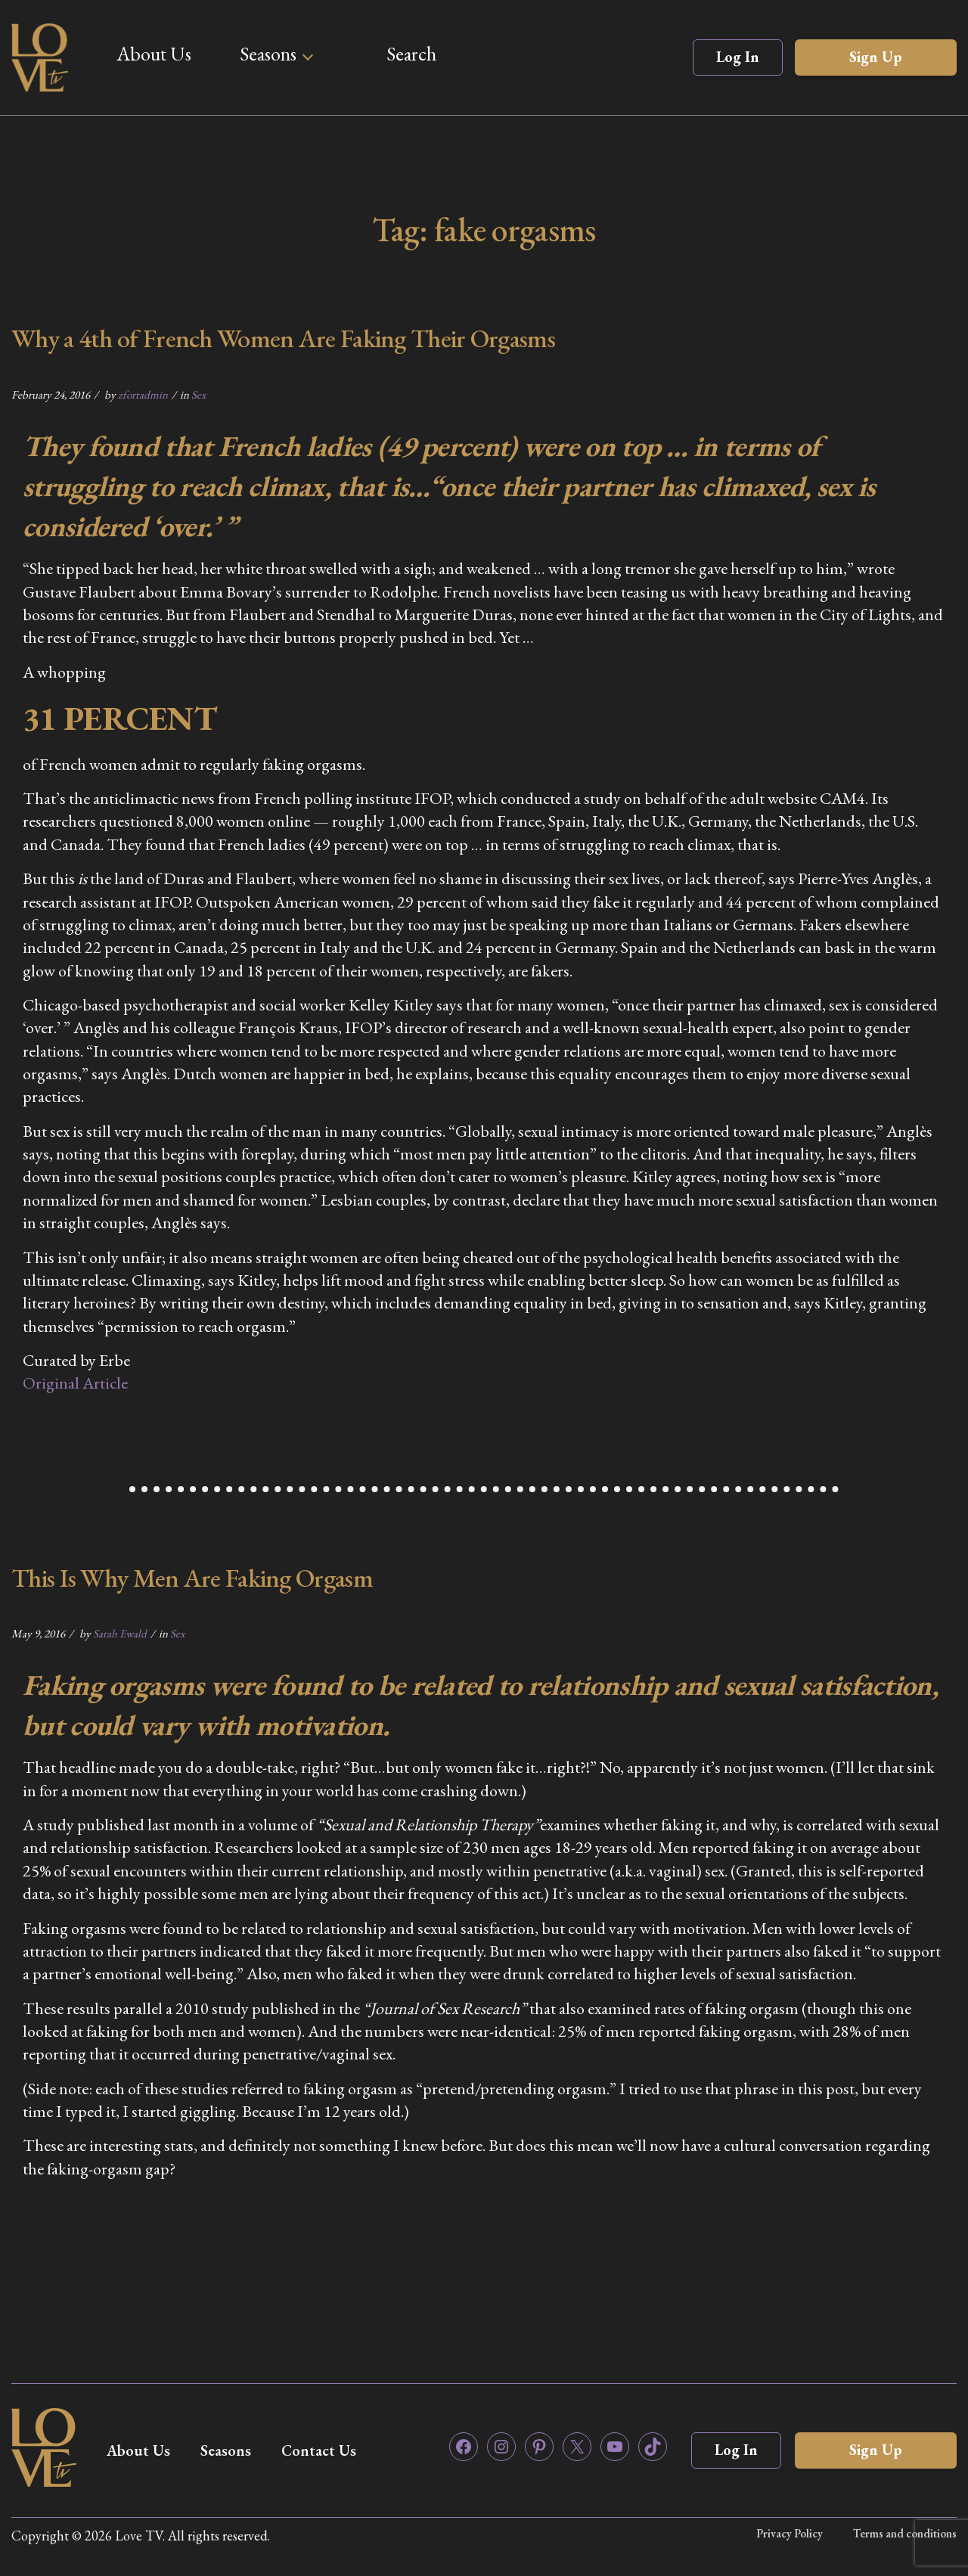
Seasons (268, 54)
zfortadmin (143, 394)
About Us (153, 54)
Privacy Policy (789, 2533)
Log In (737, 57)
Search (411, 54)
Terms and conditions (905, 2533)
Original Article (75, 1383)
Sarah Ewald (120, 1633)
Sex (198, 394)
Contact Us (318, 2450)
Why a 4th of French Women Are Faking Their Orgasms (283, 338)
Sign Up (875, 57)
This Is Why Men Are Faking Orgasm (192, 1577)
